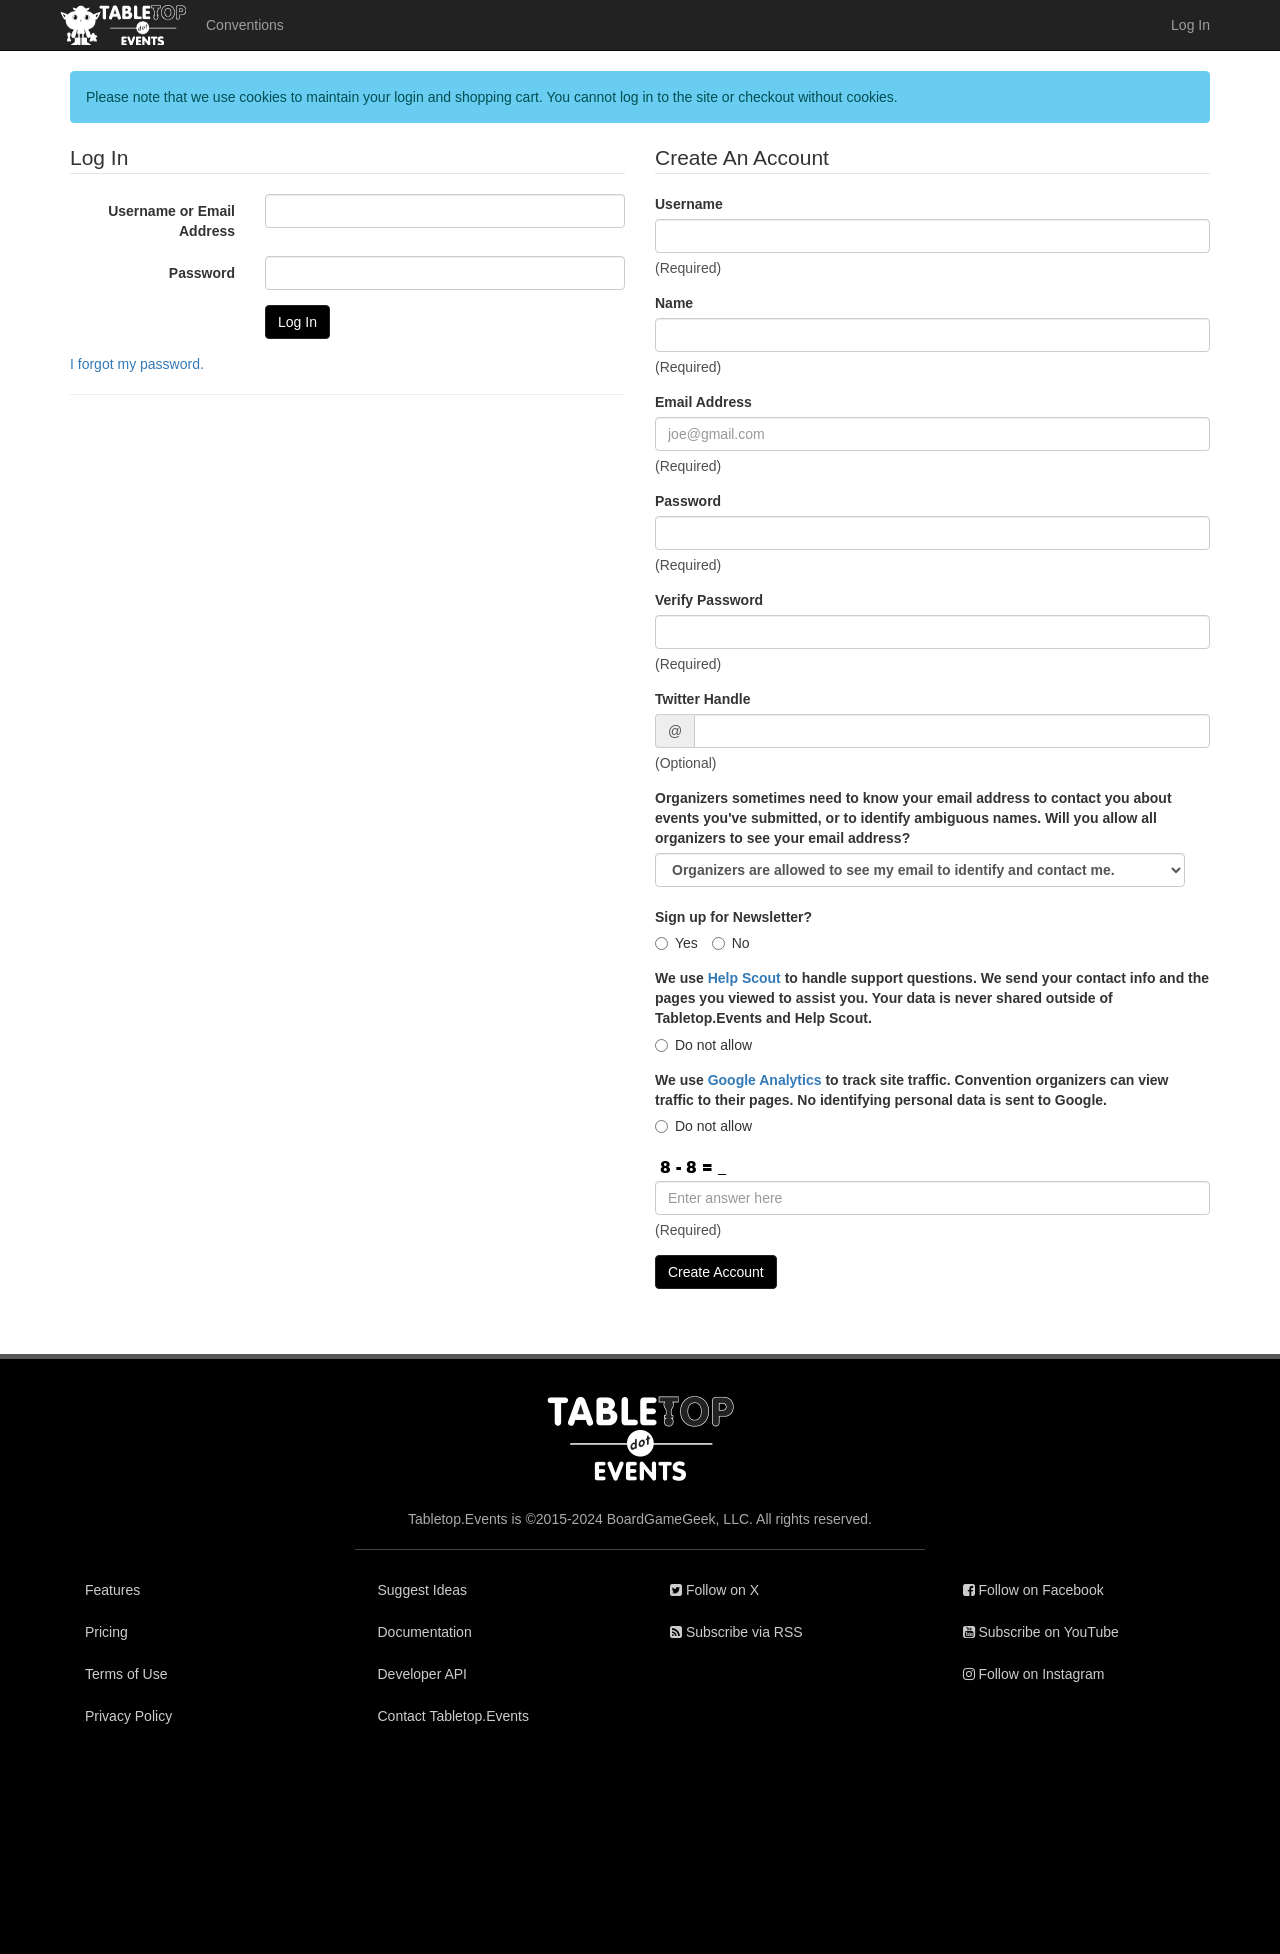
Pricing (106, 1632)
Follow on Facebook (1033, 1590)
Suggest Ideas (423, 1590)
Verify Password (709, 600)
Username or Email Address (171, 221)
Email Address (703, 402)
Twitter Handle (702, 699)
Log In (1190, 25)
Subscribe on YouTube (1041, 1632)
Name (674, 303)
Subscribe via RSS (736, 1632)
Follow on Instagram (1034, 1674)
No (731, 943)
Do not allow (703, 1045)
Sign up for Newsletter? (733, 917)
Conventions (245, 25)
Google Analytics (765, 1080)
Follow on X (714, 1590)
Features (112, 1590)
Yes (676, 943)
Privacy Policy (128, 1716)
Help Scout (744, 978)
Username (689, 204)
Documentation (425, 1632)
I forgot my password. (137, 364)
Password (202, 273)
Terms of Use (126, 1674)
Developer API (423, 1674)
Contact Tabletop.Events (454, 1716)
